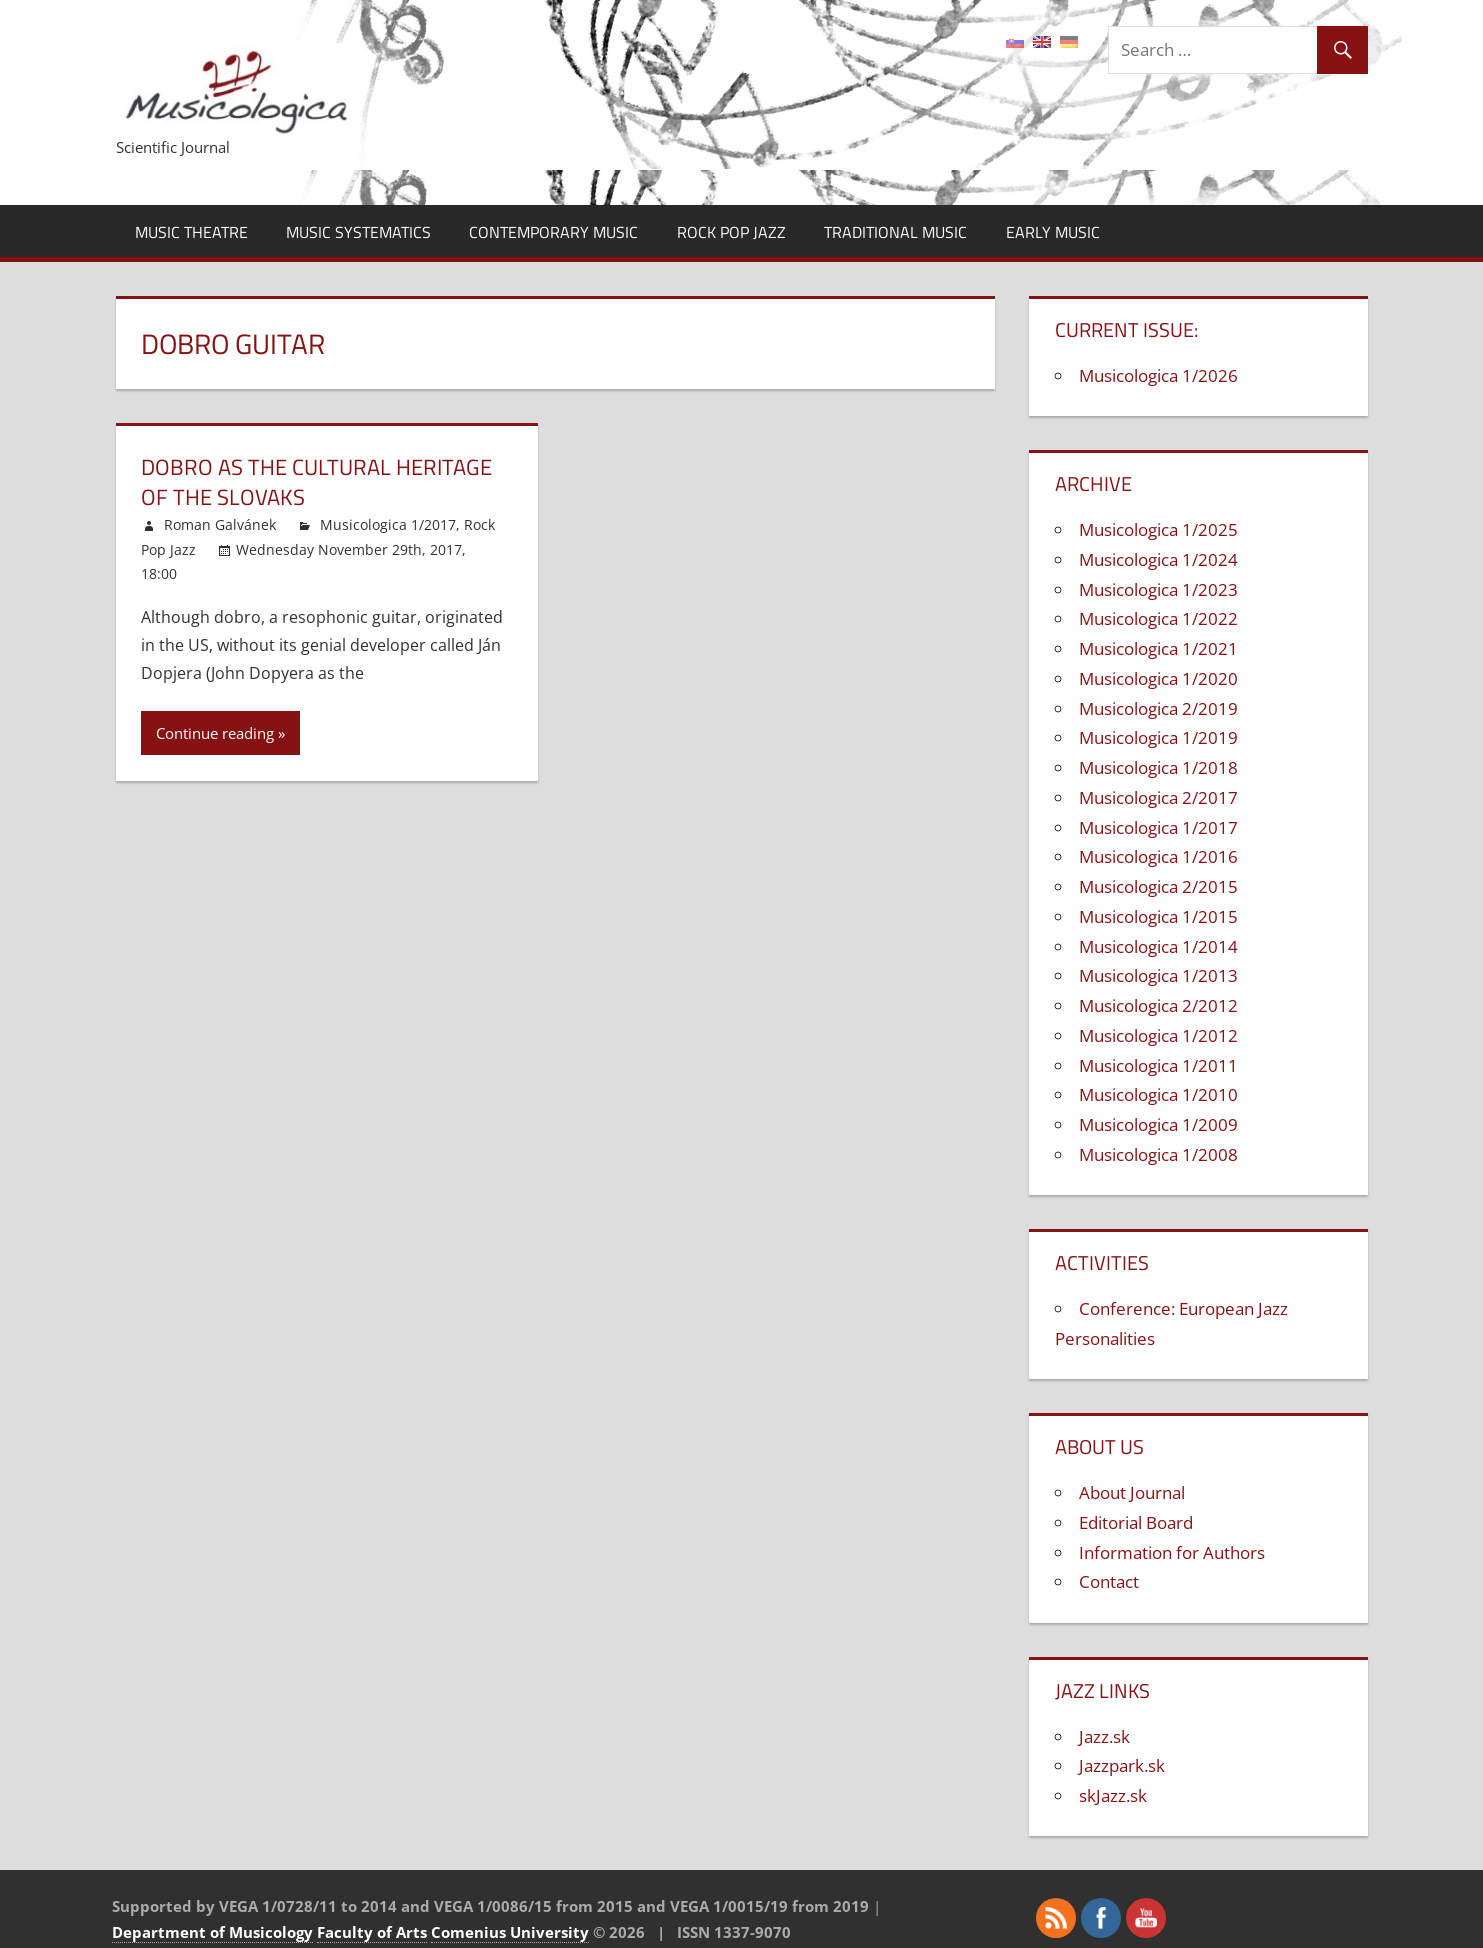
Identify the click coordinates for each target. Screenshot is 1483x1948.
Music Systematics (358, 232)
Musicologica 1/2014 (1158, 946)
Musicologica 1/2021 (1158, 648)
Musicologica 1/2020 (1158, 678)
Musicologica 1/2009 (1158, 1124)
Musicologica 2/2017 (1158, 797)
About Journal (1132, 1492)
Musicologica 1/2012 (1158, 1035)
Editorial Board (1136, 1522)
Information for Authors (1172, 1552)
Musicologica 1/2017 (388, 524)
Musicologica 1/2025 (1158, 529)
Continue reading (215, 733)
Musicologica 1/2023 (1158, 589)
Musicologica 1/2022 (1158, 618)
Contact (1109, 1581)
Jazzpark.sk (1122, 1765)
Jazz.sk (1104, 1736)
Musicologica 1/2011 (1158, 1065)
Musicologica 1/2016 (1158, 856)
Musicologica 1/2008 (1158, 1154)
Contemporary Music (553, 232)
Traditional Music (895, 232)
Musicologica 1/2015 (1158, 916)
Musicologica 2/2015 (1158, 886)
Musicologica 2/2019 (1158, 708)
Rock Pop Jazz (731, 232)
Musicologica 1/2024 (1158, 559)
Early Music (1053, 232)
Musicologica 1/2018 (1158, 767)
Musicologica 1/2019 (1158, 737)
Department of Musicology (212, 1932)
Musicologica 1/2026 (1158, 375)
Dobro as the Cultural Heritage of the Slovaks (316, 482)
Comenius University (510, 1932)
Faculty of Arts (372, 1932)
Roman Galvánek (220, 524)
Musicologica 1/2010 (1158, 1094)
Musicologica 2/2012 (1158, 1005)
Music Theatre (191, 232)
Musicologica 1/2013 (1158, 975)
